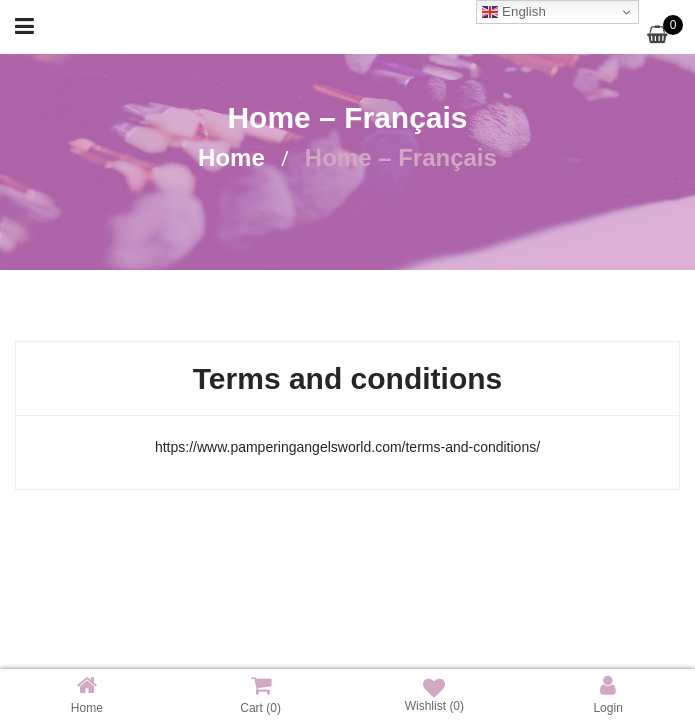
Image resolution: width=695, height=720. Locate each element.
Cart (260, 694)
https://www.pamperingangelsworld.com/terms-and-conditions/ (347, 447)
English (513, 12)
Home (231, 157)
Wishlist (435, 695)
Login (607, 694)
